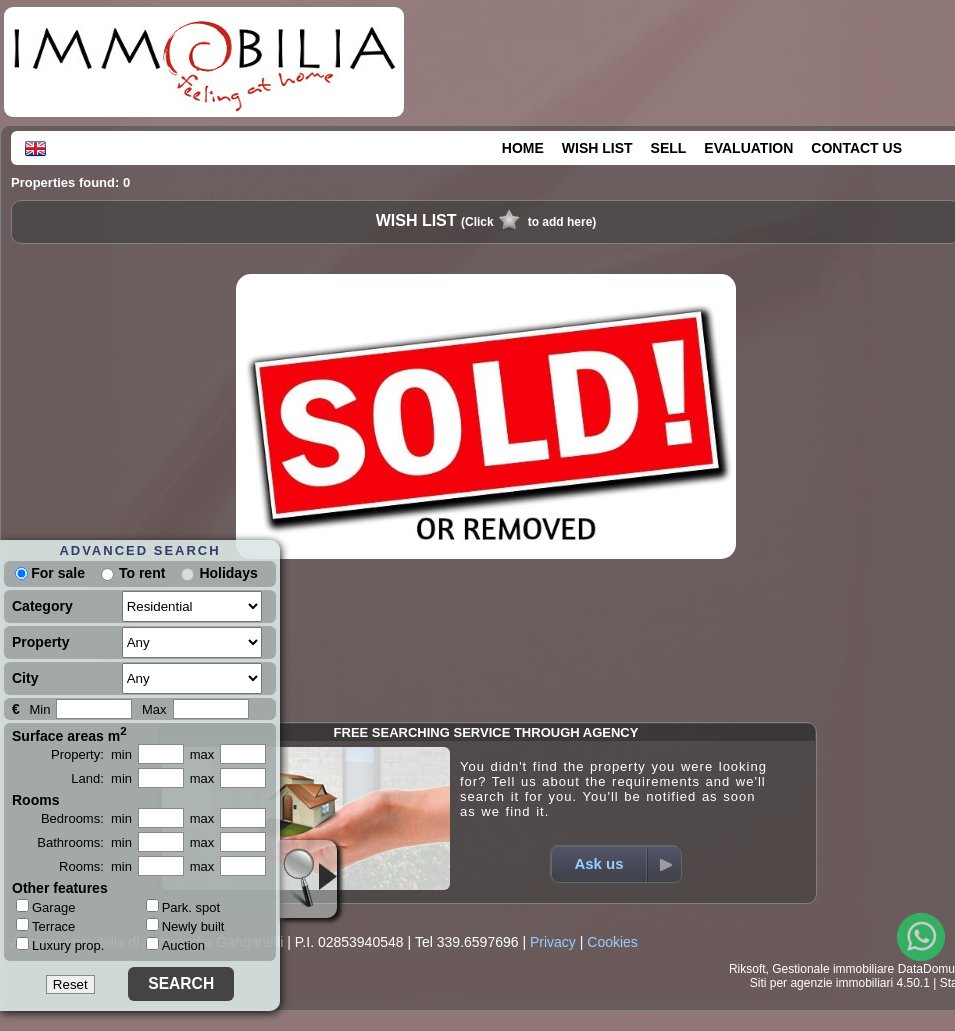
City (25, 678)
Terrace (45, 926)
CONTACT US (856, 148)
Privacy (553, 942)
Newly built (185, 926)
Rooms (35, 800)
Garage (45, 907)
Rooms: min (95, 866)
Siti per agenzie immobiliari (821, 983)
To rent (142, 573)
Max (154, 709)
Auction (175, 945)
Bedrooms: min (86, 818)
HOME (523, 148)
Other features (60, 888)
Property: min (91, 754)
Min (39, 709)
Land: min (101, 778)
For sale (50, 573)
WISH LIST (597, 148)
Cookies (612, 942)
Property (41, 642)
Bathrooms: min (84, 842)
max (202, 754)
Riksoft (747, 969)
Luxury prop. (60, 945)
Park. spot (183, 907)
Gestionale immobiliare (833, 969)
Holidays (228, 573)
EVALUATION (748, 148)
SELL (669, 148)
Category (42, 606)
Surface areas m (69, 734)
